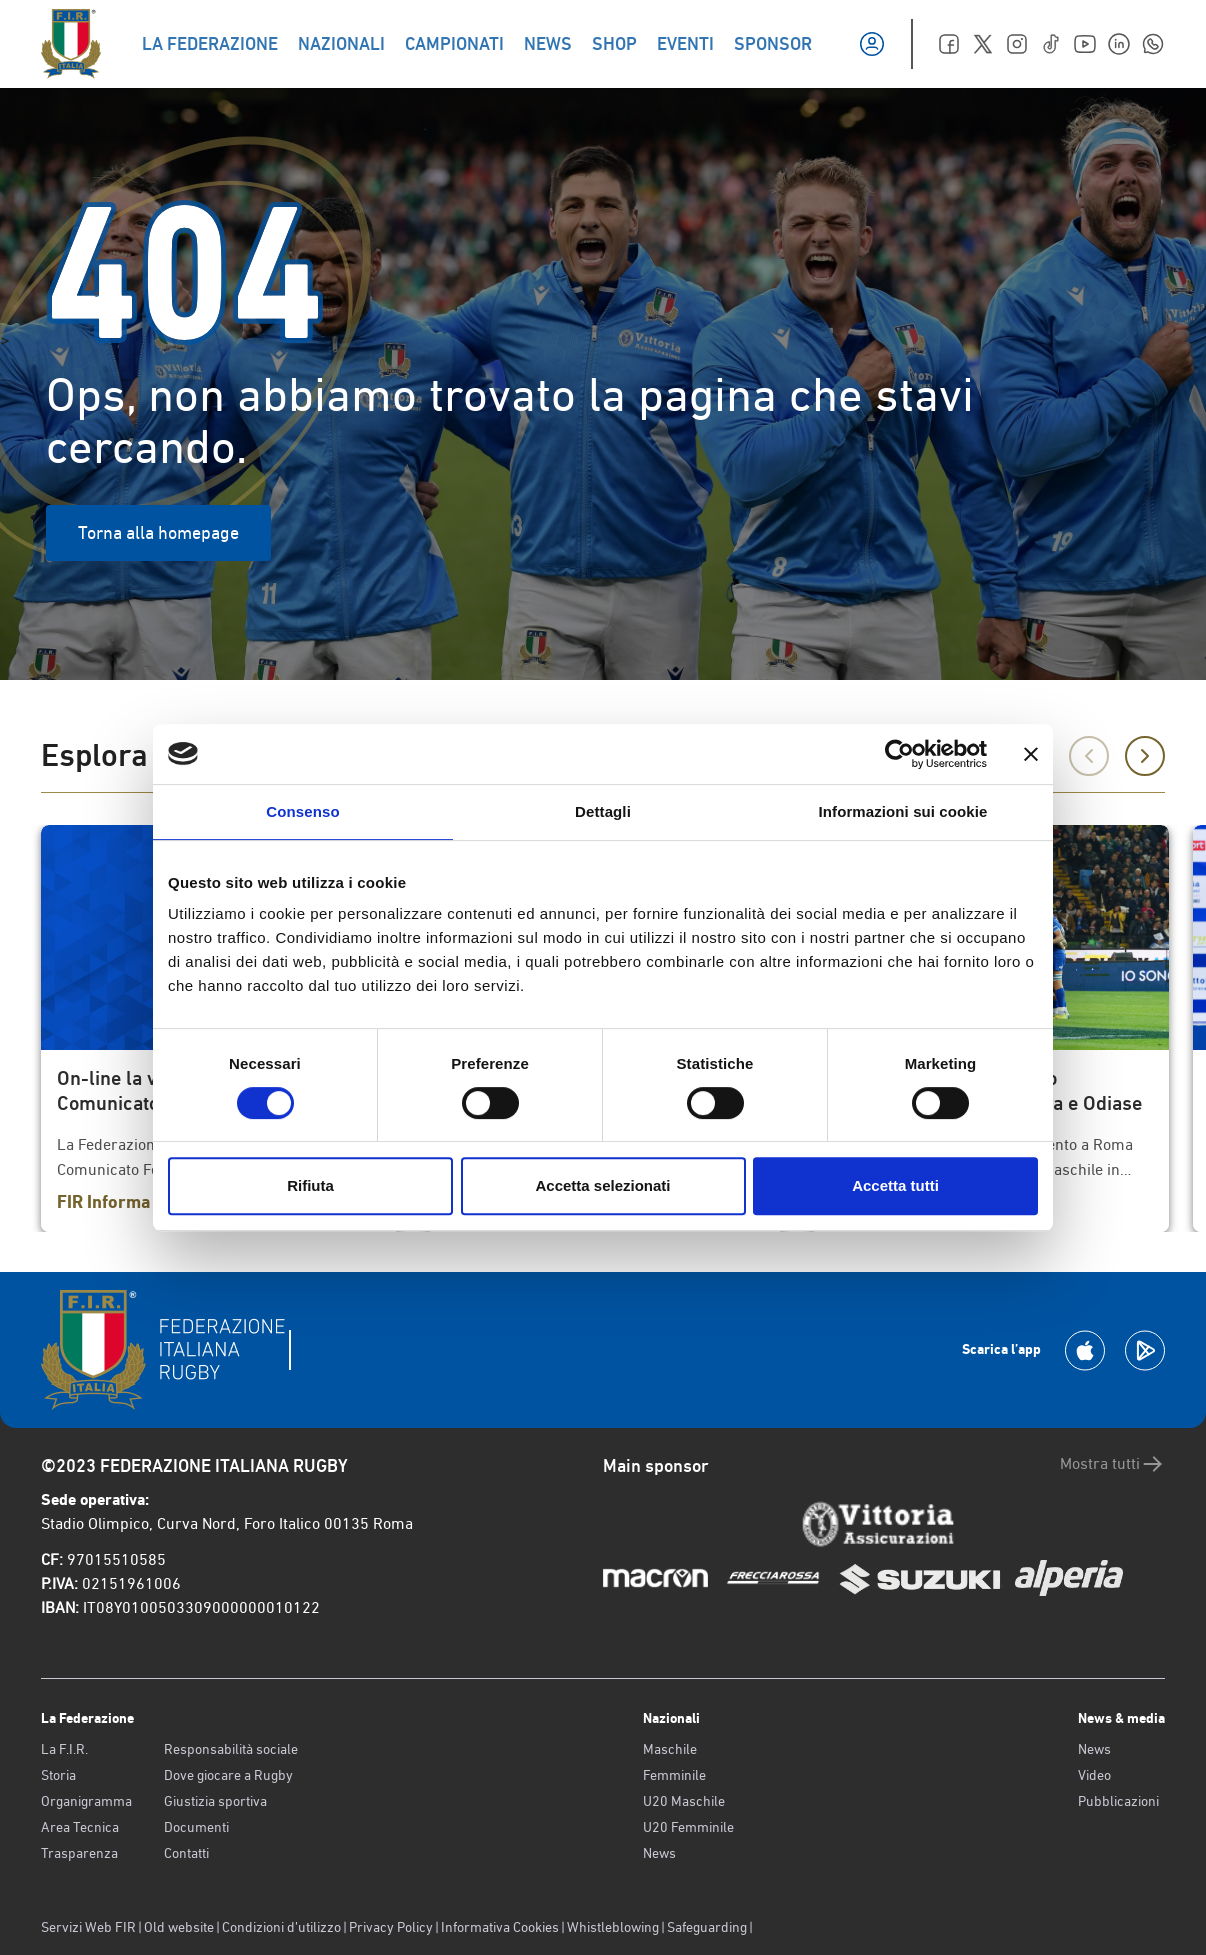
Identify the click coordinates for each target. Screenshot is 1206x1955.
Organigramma (86, 1801)
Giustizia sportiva (215, 1801)
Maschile (670, 1749)
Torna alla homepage (158, 532)
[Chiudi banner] (1031, 754)
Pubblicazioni (1118, 1801)
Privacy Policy (391, 1927)
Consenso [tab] (302, 811)
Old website (179, 1927)
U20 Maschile (684, 1801)
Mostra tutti (1112, 1464)
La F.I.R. (64, 1749)
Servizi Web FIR (88, 1927)
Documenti (196, 1827)
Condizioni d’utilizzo (281, 1927)
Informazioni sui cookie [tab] (903, 811)
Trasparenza (79, 1853)
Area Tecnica (80, 1827)
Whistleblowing (613, 1927)
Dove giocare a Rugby (228, 1775)
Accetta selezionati (602, 1185)
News (659, 1853)
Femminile (674, 1775)
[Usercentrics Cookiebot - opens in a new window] (899, 754)
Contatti (186, 1853)
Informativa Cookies (500, 1927)
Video (1094, 1775)
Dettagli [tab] (603, 811)
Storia (58, 1775)
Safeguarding (707, 1927)
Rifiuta (310, 1185)
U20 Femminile (688, 1827)
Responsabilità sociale (231, 1749)
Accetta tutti (895, 1185)
